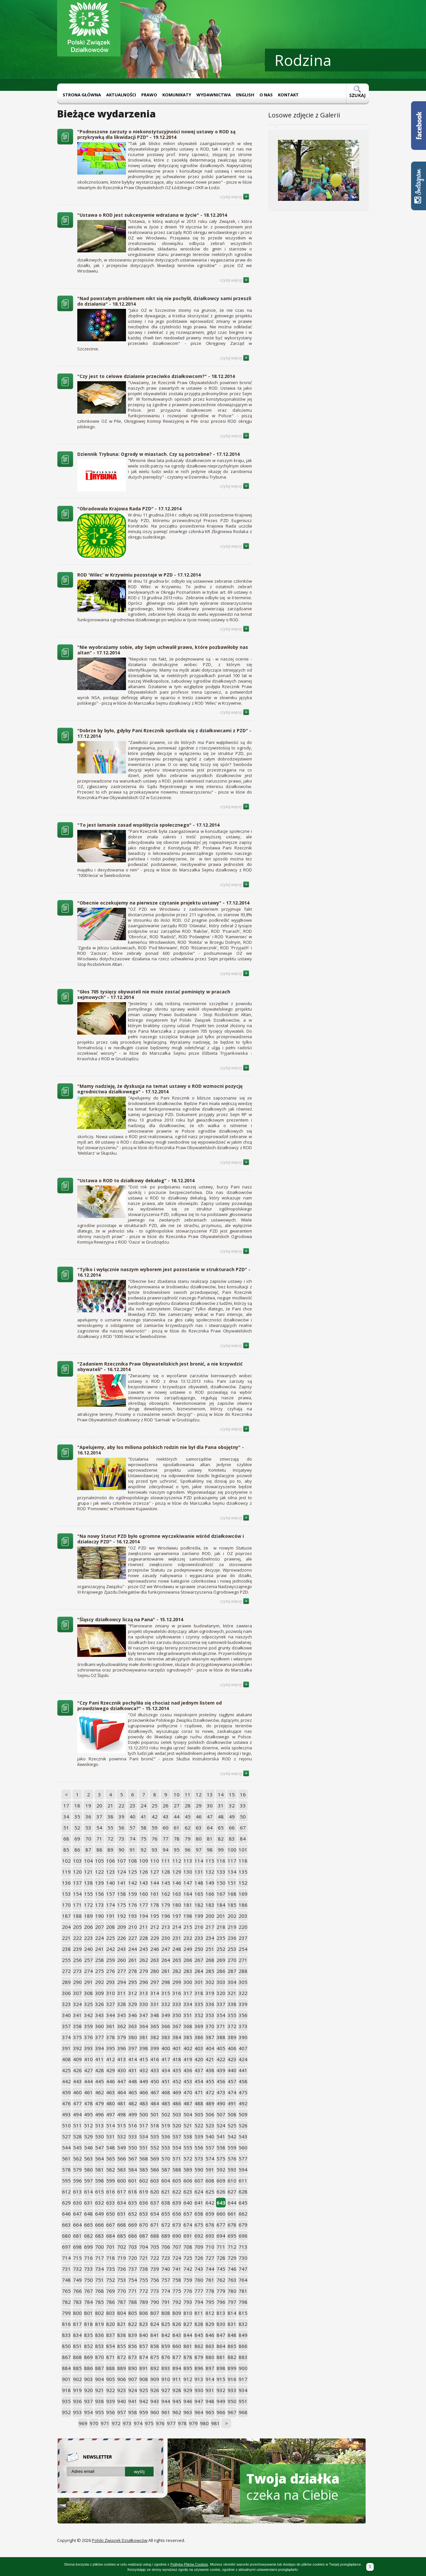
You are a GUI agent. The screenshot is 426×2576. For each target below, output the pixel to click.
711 (221, 2246)
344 (110, 2015)
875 (154, 2357)
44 (177, 1816)
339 (243, 2004)
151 (232, 1882)
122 (99, 1871)
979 (193, 2423)
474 (232, 2092)
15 (232, 1794)
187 (66, 1916)
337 (221, 2004)
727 (210, 2257)
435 (176, 2070)
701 (110, 2246)
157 (110, 1893)
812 (210, 2313)
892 (154, 2368)
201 (221, 1916)
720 (132, 2257)
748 (66, 2280)
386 (198, 2037)
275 (99, 1971)
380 (132, 2037)
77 (166, 1838)
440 (232, 2070)
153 (66, 1893)
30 (210, 1805)
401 (176, 2048)
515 (121, 2125)
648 (88, 2213)
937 (88, 2401)
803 (110, 2313)
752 (110, 2280)
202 (232, 1916)
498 (121, 2114)
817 (77, 2324)
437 (198, 2070)
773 (154, 2291)
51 (66, 1827)
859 (165, 2346)
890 (132, 2368)
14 (221, 1794)
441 (243, 2070)
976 (160, 2423)
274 (88, 1971)
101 (243, 1849)
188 (77, 1916)
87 (88, 1849)
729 (232, 2257)
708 (187, 2246)
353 (210, 2015)
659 (210, 2213)
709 (198, 2246)
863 (210, 2346)
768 (99, 2291)
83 (232, 1838)
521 (187, 2125)
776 (187, 2291)
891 (143, 2368)
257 (88, 1960)
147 (187, 1882)
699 (88, 2246)
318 (198, 1993)
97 (199, 1849)
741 (176, 2269)
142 (132, 1882)
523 (210, 2125)
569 (154, 2158)
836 (99, 2335)
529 (88, 2136)
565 (110, 2158)
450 (154, 2081)
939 (110, 2401)
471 (198, 2092)
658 (198, 2213)
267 (198, 1960)
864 (221, 2346)
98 (210, 1849)
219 (232, 1927)
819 (99, 2324)
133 (221, 1871)
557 (210, 2147)
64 (210, 1827)
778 (210, 2291)
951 (243, 2401)
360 (99, 2026)
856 (132, 2346)
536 (165, 2136)
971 (105, 2423)
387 (210, 2037)
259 (110, 1960)
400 (165, 2048)
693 (210, 2235)
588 (176, 2169)
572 (187, 2158)
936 (77, 2401)
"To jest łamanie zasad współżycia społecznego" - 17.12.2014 (148, 825)
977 (171, 2423)
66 (232, 1827)
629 (66, 2202)
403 (198, 2048)
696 (243, 2235)
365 (154, 2026)
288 (243, 1971)
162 (165, 1893)
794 (198, 2302)
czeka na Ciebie (293, 2487)
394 (99, 2048)
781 (243, 2291)
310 (110, 1993)
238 (66, 1949)
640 (187, 2202)
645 (243, 2202)
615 (99, 2191)
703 (132, 2246)
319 (210, 1993)
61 (177, 1827)
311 (121, 1993)
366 (165, 2026)
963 (187, 2412)
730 (243, 2257)
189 (88, 1916)
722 (154, 2257)
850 (66, 2346)
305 (243, 1982)
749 (77, 2280)
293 (110, 1982)
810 (187, 2313)
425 (66, 2070)
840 (143, 2335)
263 (154, 1960)
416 (154, 2059)
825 (165, 2324)
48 (221, 1816)
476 (66, 2103)
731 (66, 2269)
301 (198, 1982)
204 (66, 1927)
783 (77, 2302)
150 (221, 1882)
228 (143, 1938)
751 (99, 2280)
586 (154, 2169)
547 (99, 2147)
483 (143, 2103)
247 (165, 1949)
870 (99, 2357)
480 (110, 2103)
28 (188, 1805)
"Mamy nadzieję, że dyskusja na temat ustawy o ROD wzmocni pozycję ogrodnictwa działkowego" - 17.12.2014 (160, 1089)
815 (243, 2313)
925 (143, 2390)
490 (221, 2103)
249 (187, 1949)
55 (110, 1827)
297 (154, 1982)
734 (99, 2269)
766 (77, 2291)
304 (232, 1982)
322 (243, 1993)
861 (187, 2346)
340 (66, 2015)
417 (165, 2059)
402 (187, 2048)
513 (99, 2125)
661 (232, 2213)
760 (198, 2280)
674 (187, 2224)
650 (110, 2213)
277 (121, 1971)
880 (210, 2357)
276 (110, 1971)
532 (121, 2136)
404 (210, 2048)
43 (166, 1816)
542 (232, 2136)
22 (121, 1805)
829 (210, 2324)
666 (99, 2224)
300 (187, 1982)
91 (132, 1849)
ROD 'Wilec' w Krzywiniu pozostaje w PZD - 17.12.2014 (139, 575)
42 (154, 1816)
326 (99, 2004)
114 (198, 1860)
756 (154, 2280)
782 (66, 2302)
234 (210, 1938)
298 (165, 1982)
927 (165, 2390)
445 (99, 2081)
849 (243, 2335)
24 (143, 1805)
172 (88, 1905)
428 (99, 2070)
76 (154, 1838)
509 (243, 2114)
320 (221, 1993)
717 (99, 2257)
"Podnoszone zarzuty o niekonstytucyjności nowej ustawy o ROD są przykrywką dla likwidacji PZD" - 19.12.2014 (156, 134)
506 (210, 2114)
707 (176, 2246)
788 (132, 2302)
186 (243, 1905)
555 (187, 2147)
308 (88, 1993)
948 (210, 2401)
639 (176, 2202)
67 (243, 1827)
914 (210, 2379)
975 (149, 2423)
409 (77, 2059)
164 (187, 1893)
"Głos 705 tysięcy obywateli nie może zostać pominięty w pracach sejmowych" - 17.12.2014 (153, 994)
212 (154, 1927)
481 (121, 2103)
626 (221, 2191)
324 (77, 2004)
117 (232, 1860)
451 (165, 2081)
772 (143, 2291)
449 (143, 2081)
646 (66, 2213)
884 (66, 2368)
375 (77, 2037)
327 (110, 2004)
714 (66, 2257)
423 (232, 2059)
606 (187, 2180)
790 (154, 2302)
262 (143, 1960)
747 (243, 2269)
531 (110, 2136)
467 (154, 2092)
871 (110, 2357)
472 (210, 2092)
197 (176, 1916)
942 (143, 2401)
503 (176, 2114)
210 (132, 1927)
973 (127, 2423)
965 (210, 2412)
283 (187, 1971)
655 (165, 2213)
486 (176, 2103)
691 (187, 2235)
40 (132, 1816)
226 (121, 1938)
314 (154, 1993)
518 (154, 2125)
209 (121, 1927)
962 (176, 2412)
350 (176, 2015)
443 (77, 2081)
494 (77, 2114)
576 (232, 2158)
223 (88, 1938)
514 (110, 2125)
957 (121, 2412)
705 (154, 2246)
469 (176, 2092)
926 (154, 2390)
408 (66, 2059)
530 (99, 2136)
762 (221, 2280)
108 (132, 1860)
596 (77, 2180)
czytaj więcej (234, 197)
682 (88, 2235)
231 (176, 1938)
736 (121, 2269)
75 (143, 1838)
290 (77, 1982)
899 (232, 2368)
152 (243, 1882)
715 (77, 2257)
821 (121, 2324)
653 (143, 2213)
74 (132, 1838)
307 (77, 1993)
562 (77, 2158)
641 (198, 2202)
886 (88, 2368)
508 (232, 2114)
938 (99, 2401)
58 (143, 1827)
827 (187, 2324)
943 (154, 2401)
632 (99, 2202)
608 (210, 2180)
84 (243, 1838)
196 (165, 1916)
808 (165, 2313)
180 (176, 1905)
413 (121, 2059)
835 (88, 2335)
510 (66, 2125)
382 (154, 2037)
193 (132, 1916)
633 (110, 2202)
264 (165, 1960)
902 (77, 2379)
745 (221, 2269)
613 (77, 2191)
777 (198, 2291)
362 (121, 2026)
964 (198, 2412)
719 (121, 2257)
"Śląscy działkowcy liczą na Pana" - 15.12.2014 (130, 1619)
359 (88, 2026)
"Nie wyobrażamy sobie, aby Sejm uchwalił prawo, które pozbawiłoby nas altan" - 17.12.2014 (162, 650)
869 (88, 2357)
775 (176, 2291)
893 (165, 2368)
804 (121, 2313)
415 (143, 2059)
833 (66, 2335)
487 (187, 2103)
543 (243, 2136)
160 (143, 1893)
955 (99, 2412)
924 (132, 2390)
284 (198, 1971)
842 (165, 2335)
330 (143, 2004)
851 (77, 2346)
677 (221, 2224)
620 (154, 2191)
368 (187, 2026)
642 (210, 2202)
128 (165, 1871)
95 (177, 1849)
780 (232, 2291)
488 (198, 2103)
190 (99, 1916)
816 (66, 2324)
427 (88, 2070)
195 (154, 1916)
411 (99, 2059)
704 (143, 2246)
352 (198, 2015)
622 (176, 2191)
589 (187, 2169)
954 (88, 2412)
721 (143, 2257)
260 (121, 1960)
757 (165, 2280)
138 (88, 1882)
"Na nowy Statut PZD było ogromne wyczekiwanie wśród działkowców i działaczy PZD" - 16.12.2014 (160, 1539)
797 (232, 2302)
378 (110, 2037)
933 (232, 2390)
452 (176, 2081)
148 (198, 1882)
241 (99, 1949)
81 (210, 1838)
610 (232, 2180)
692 (198, 2235)
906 (121, 2379)
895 (187, 2368)
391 (66, 2048)
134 (232, 1871)
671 (154, 2224)
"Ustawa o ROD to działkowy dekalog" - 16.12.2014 (135, 1180)
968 (243, 2412)
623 (187, 2191)
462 (99, 2092)
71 (99, 1838)
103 (77, 1860)
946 (187, 2401)
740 (165, 2269)
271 (243, 1960)
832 (243, 2324)
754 (132, 2280)
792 (176, 2302)
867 (66, 2357)
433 (154, 2070)
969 (83, 2423)
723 (165, 2257)
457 (232, 2081)
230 (165, 1938)
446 (110, 2081)
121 (88, 1871)
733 (88, 2269)
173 (99, 1905)
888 (110, 2368)
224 (99, 1938)
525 (232, 2125)
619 (143, 2191)
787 (121, 2302)
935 (66, 2401)
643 (221, 2202)
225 (110, 1938)
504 (187, 2114)
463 (110, 2092)
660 (221, 2213)
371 (221, 2026)
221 (66, 1938)
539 (198, 2136)
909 (154, 2379)
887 (99, 2368)
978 (182, 2423)
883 (243, 2357)
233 (198, 1938)
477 (77, 2103)
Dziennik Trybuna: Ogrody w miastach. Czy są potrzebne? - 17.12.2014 (158, 454)
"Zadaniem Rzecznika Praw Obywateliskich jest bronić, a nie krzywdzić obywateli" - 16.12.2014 (160, 1366)
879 (198, 2357)
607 (198, 2180)
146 (176, 1882)
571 (176, 2158)
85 (66, 1849)
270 (232, 1960)
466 (143, 2092)
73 (121, 1838)
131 (198, 1871)
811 (198, 2313)
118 (243, 1860)
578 (66, 2169)
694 (221, 2235)
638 (165, 2202)
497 (110, 2114)
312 (132, 1993)
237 (243, 1938)
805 (132, 2313)
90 (121, 1849)
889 (121, 2368)
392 (77, 2048)
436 (187, 2070)
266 (187, 1960)
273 (77, 1971)
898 (221, 2368)
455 (210, 2081)
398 (143, 2048)
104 (88, 1860)
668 (121, 2224)
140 (110, 1882)
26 (166, 1805)
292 (99, 1982)
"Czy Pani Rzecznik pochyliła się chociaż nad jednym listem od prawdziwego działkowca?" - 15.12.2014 (149, 1705)
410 (88, 2059)
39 (121, 1816)
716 (88, 2257)
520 (176, 2125)
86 (77, 1849)
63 (199, 1827)
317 (187, 1993)
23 (132, 1805)
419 (187, 2059)
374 (66, 2037)
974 (138, 2423)
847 (221, 2335)
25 (154, 1805)
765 (66, 2291)
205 (77, 1927)
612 (66, 2191)
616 (110, 2191)
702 (121, 2246)
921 (99, 2390)
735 (110, 2269)
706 (165, 2246)
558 (221, 2147)
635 (132, 2202)
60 (166, 1827)
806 (143, 2313)
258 (99, 1960)
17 (66, 1805)
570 (165, 2158)
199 (198, 1916)
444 (88, 2081)
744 (210, 2269)
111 (165, 1860)
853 (99, 2346)
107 (121, 1860)
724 (176, 2257)
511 (77, 2125)
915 (221, 2379)
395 (110, 2048)
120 (77, 1871)
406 (232, 2048)
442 (66, 2081)
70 (88, 1838)
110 (154, 1860)
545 (77, 2147)
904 (99, 2379)
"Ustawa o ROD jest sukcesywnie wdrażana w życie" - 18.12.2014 (152, 215)
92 (143, 1849)
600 (121, 2180)
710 (210, 2246)
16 (243, 1794)
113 (187, 1860)
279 (143, 1971)
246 (154, 1949)
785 (99, 2302)
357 (66, 2026)
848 (232, 2335)
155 (88, 1893)
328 (121, 2004)
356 (243, 2015)
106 (110, 1860)
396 (121, 2048)
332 (165, 2004)
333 (176, 2004)
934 (243, 2390)
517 (143, 2125)
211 (143, 1927)
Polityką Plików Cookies (189, 2564)
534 (143, 2136)
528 (77, 2136)
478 (88, 2103)
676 (210, 2224)
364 (143, 2026)
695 (232, 2235)
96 (188, 1849)
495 (88, 2114)
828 (198, 2324)
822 (132, 2324)
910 (165, 2379)
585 (143, 2169)
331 (154, 2004)
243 (121, 1949)
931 (210, 2390)
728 (221, 2257)
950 (232, 2401)
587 (165, 2169)
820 (110, 2324)
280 (154, 1971)
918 (66, 2390)
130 (187, 1871)
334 (187, 2004)
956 (110, 2412)
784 (88, 2302)
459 (66, 2092)
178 (154, 1905)
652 (132, 2213)
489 (210, 2103)
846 (210, 2335)
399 (154, 2048)
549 (121, 2147)
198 (187, 1916)
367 (176, 2026)
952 (66, 2412)
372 (232, 2026)
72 (110, 1838)
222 (77, 1938)
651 (121, 2213)
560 (243, 2147)
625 (210, 2191)
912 (187, 2379)
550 (132, 2147)
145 (165, 1882)
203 (243, 1916)
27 (177, 1805)
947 (198, 2401)
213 (165, 1927)
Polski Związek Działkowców (119, 2540)
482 (132, 2103)
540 (210, 2136)
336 (210, 2004)
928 (176, 2390)
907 (132, 2379)
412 (110, 2059)
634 (121, 2202)
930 (198, 2390)
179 (165, 1905)
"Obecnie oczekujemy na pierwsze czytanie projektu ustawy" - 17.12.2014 (163, 903)
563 (88, 2158)
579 (77, 2169)
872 (121, 2357)
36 (88, 1816)
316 (176, 1993)
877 (176, 2357)
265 (176, 1960)
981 (215, 2423)
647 (77, 2213)
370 (210, 2026)
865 (232, 2346)
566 (121, 2158)
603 (154, 2180)
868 (77, 2357)
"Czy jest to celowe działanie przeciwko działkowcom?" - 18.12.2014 (156, 376)
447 (121, 2081)
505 (198, 2114)
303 (221, 1982)
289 (66, 1982)
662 (243, 2213)
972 (116, 2423)
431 (132, 2070)
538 (187, 2136)
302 (210, 1982)
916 (232, 2379)
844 (187, 2335)
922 (110, 2390)
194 (143, 1916)
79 (188, 1838)
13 (210, 1794)
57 (132, 1827)
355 (232, 2015)
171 (77, 1905)
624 (198, 2191)
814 (232, 2313)
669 (132, 2224)
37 (99, 1816)
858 (154, 2346)
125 (132, 1871)
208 (110, 1927)
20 (99, 1805)
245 (143, 1949)
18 (77, 1805)
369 (198, 2026)
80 (199, 1838)
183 (210, 1905)
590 (198, 2169)
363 (132, 2026)
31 (221, 1805)
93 (154, 1849)
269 (221, 1960)
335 (198, 2004)
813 (221, 2313)
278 (132, 1971)
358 (77, 2026)
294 (121, 1982)
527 (66, 2136)
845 (198, 2335)
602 (143, 2180)
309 (99, 1993)
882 (232, 2357)
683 (99, 2235)
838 (121, 2335)
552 (154, 2147)
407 (243, 2048)
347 (143, 2015)
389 (232, 2037)
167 (221, 1893)
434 (165, 2070)
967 (232, 2412)
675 (198, 2224)
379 (121, 2037)
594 (243, 2169)
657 (187, 2213)
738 (143, 2269)
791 (165, 2302)
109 (143, 1860)
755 (143, 2280)
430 (121, 2070)
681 (77, 2235)
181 (187, 1905)
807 (154, 2313)
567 (132, 2158)
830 (221, 2324)
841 (154, 2335)
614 (88, 2191)
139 (99, 1882)
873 (132, 2357)
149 (210, 1882)
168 (232, 1893)
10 (177, 1794)
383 (165, 2037)
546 (88, 2147)
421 (210, 2059)
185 (232, 1905)
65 (221, 1827)
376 (88, 2037)
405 (221, 2048)
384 (176, 2037)
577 (243, 2158)
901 (66, 2379)
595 (66, 2180)
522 (198, 2125)
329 (132, 2004)
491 (232, 2103)
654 (154, 2213)
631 (88, 2202)
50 (243, 1816)
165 (198, 1893)
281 (165, 1971)
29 (199, 1805)
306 (66, 1993)
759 (187, 2280)
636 (143, 2202)
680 (66, 2235)
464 (121, 2092)
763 (232, 2280)
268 (210, 1960)
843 (176, 2335)
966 (221, 2412)
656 (176, 2213)
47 (210, 1816)
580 (88, 2169)
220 (243, 1927)
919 (77, 2390)
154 (77, 1893)
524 (221, 2125)
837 (110, 2335)
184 (221, 1905)
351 (187, 2015)
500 (143, 2114)
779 (221, 2291)
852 (88, 2346)
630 (77, 2202)
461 (88, 2092)
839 (132, 2335)
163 (176, 1893)
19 (88, 1805)
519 (165, 2125)
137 (77, 1882)
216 (198, 1927)
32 (232, 1805)
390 (243, 2037)
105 (99, 1860)
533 (132, 2136)
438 (210, 2070)
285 (210, 1971)
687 (143, 2235)
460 (77, 2092)
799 (66, 2313)
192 (121, 1916)
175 (121, 1905)
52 (77, 1827)
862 (198, 2346)
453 (187, 2081)
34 (66, 1816)
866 (243, 2346)
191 (110, 1916)
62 (188, 1827)
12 (199, 1794)
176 (132, 1905)
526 (243, 2125)
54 (99, 1827)
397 (132, 2048)
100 (232, 1849)
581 (99, 2169)
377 (99, 2037)
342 (88, 2015)
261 (132, 1960)
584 (132, 2169)
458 (243, 2081)
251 (210, 1949)
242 (110, 1949)
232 (187, 1938)
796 (221, 2302)
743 (198, 2269)
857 (143, 2346)
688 (154, 2235)
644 (232, 2202)
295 (132, 1982)
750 (88, 2280)
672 (165, 2224)
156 (99, 1893)
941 (132, 2401)
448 (132, 2081)
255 (66, 1960)
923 (121, 2390)
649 (99, 2213)
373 (243, 2026)
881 (221, 2357)
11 (188, 1794)
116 (221, 1860)
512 (88, 2125)
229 (154, 1938)
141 (121, 1882)
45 (188, 1816)
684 (110, 2235)
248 (176, 1949)
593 (232, 2169)
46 (199, 1816)
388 (221, 2037)
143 (143, 1882)
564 (99, 2158)
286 (221, 1971)
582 (110, 2169)
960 (154, 2412)
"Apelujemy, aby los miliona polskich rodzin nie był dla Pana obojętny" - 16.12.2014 (160, 1450)
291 (88, 1982)
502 (165, 2114)
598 (99, 2180)
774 (165, 2291)
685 (121, 2235)
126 (143, 1871)
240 (88, 1949)
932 (221, 2390)
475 (243, 2092)
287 (232, 1971)
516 (132, 2125)
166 (210, 1893)
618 (132, 2191)
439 (221, 2070)
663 (66, 2224)
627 (232, 2191)
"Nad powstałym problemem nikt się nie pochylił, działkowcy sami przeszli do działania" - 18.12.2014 (164, 301)
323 (66, 2004)
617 (121, 2191)
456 (221, 2081)
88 (99, 1849)
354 (221, 2015)
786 (110, 2302)
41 (143, 1816)
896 (198, 2368)
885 (77, 2368)
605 (176, 2180)
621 (165, 2191)
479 (99, 2103)
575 (221, 2158)
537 (176, 2136)
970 (94, 2423)
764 (243, 2280)
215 (187, 1927)
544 (66, 2147)
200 (210, 1916)
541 (221, 2136)
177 (143, 1905)
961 (165, 2412)
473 (221, 2092)
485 (165, 2103)
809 (176, 2313)
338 (232, 2004)
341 (77, 2015)
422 (221, 2059)
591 (210, 2169)
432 (143, 2070)
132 (210, 1871)
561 (66, 2158)
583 (121, 2169)
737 (132, 2269)
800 (77, 2313)
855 (121, 2346)
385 (187, 2037)
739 (154, 2269)
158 (121, 1893)
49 (232, 1816)
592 (221, 2169)
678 (232, 2224)
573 (198, 2158)
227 (132, 1938)
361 (110, 2026)
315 (165, 1993)
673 (176, 2224)
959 (143, 2412)
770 (121, 2291)
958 (132, 2412)
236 (232, 1938)
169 (243, 1893)
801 (88, 2313)
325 (88, 2004)
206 (88, 1927)
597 (88, 2180)
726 (198, 2257)
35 (77, 1816)
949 (221, 2401)
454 (198, 2081)
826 (176, 2324)
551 (143, 2147)
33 (243, 1805)
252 (221, 1949)
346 (132, 2015)
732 (77, 2269)
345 (121, 2015)
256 (77, 1960)
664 (77, 2224)
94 (166, 1849)
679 (243, 2224)
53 (88, 1827)
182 (198, 1905)
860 (176, 2346)
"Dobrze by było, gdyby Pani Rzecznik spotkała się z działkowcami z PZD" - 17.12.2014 (164, 733)
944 (165, 2401)
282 (176, 1971)
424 (243, 2059)
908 (143, 2379)
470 (187, 2092)
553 (165, 2147)
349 (165, 2015)
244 (132, 1949)
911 (176, 2379)
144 (154, 1882)
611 (243, 2180)
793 (187, 2302)
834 (77, 2335)
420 (198, 2059)
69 (77, 1838)
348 (154, 2015)
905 (110, 2379)
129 (176, 1871)
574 (210, 2158)
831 (232, 2324)
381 (143, 2037)
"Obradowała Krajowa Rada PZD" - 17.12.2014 (129, 508)
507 (221, 2114)
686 (132, 2235)
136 (66, 1882)
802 (99, 2313)
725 (187, 2257)
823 (143, 2324)
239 (77, 1949)
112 (176, 1860)
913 (198, 2379)
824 (154, 2324)
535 (154, 2136)
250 (198, 1949)
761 (210, 2280)
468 (165, 2092)
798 (243, 2302)
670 (143, 2224)
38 (110, 1816)
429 (110, 2070)
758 (176, 2280)
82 (221, 1838)
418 (176, 2059)
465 (132, 2092)
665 (88, 2224)
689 (165, 2235)
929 (187, 2390)
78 (177, 1838)
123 (110, 1871)
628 (243, 2191)
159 (132, 1893)
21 (110, 1805)
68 (66, 1838)
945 (176, 2401)
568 (143, 2158)
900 (243, 2368)
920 (88, 2390)
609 (221, 2180)
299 (176, 1982)
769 (110, 2291)
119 (66, 1871)
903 (88, 2379)
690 (176, 2235)
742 (187, 2269)
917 (243, 2379)
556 (198, 2147)
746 (232, 2269)
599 (110, 2180)
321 (232, 1993)
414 (132, 2059)
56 (121, 1827)
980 (204, 2423)
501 (154, 2114)
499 (132, 2114)
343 (99, 2015)
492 (243, 2103)
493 (66, 2114)
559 (232, 2147)
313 (143, 1993)
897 (210, 2368)
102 (66, 1860)
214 (176, 1927)
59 (154, 1827)
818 (88, 2324)
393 (88, 2048)
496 (99, 2114)
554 (176, 2147)
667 (110, 2224)
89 (110, 1849)
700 (99, 2246)
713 (243, 2246)
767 (88, 2291)
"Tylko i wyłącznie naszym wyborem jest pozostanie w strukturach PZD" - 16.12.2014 (163, 1272)
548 (110, 2147)
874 (143, 2357)
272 (66, 1971)
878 (187, 2357)
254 (243, 1949)
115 (210, 1860)
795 (210, 2302)
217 (210, 1927)
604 (165, 2180)
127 (154, 1871)
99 (221, 1849)
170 (66, 1905)
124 (121, 1871)
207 (99, 1927)
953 (77, 2412)
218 (221, 1927)
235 (221, 1938)
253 (232, 1949)
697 (66, 2246)
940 (121, 2401)
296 (143, 1982)
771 (132, 2291)
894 (176, 2368)
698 (77, 2246)
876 (165, 2357)
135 (243, 1871)
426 (77, 2070)
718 (110, 2257)
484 (154, 2103)
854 (110, 2346)
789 (143, 2302)
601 (132, 2180)
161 (154, 1893)
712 (232, 2246)
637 (154, 2202)
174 (110, 1905)
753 (121, 2280)
